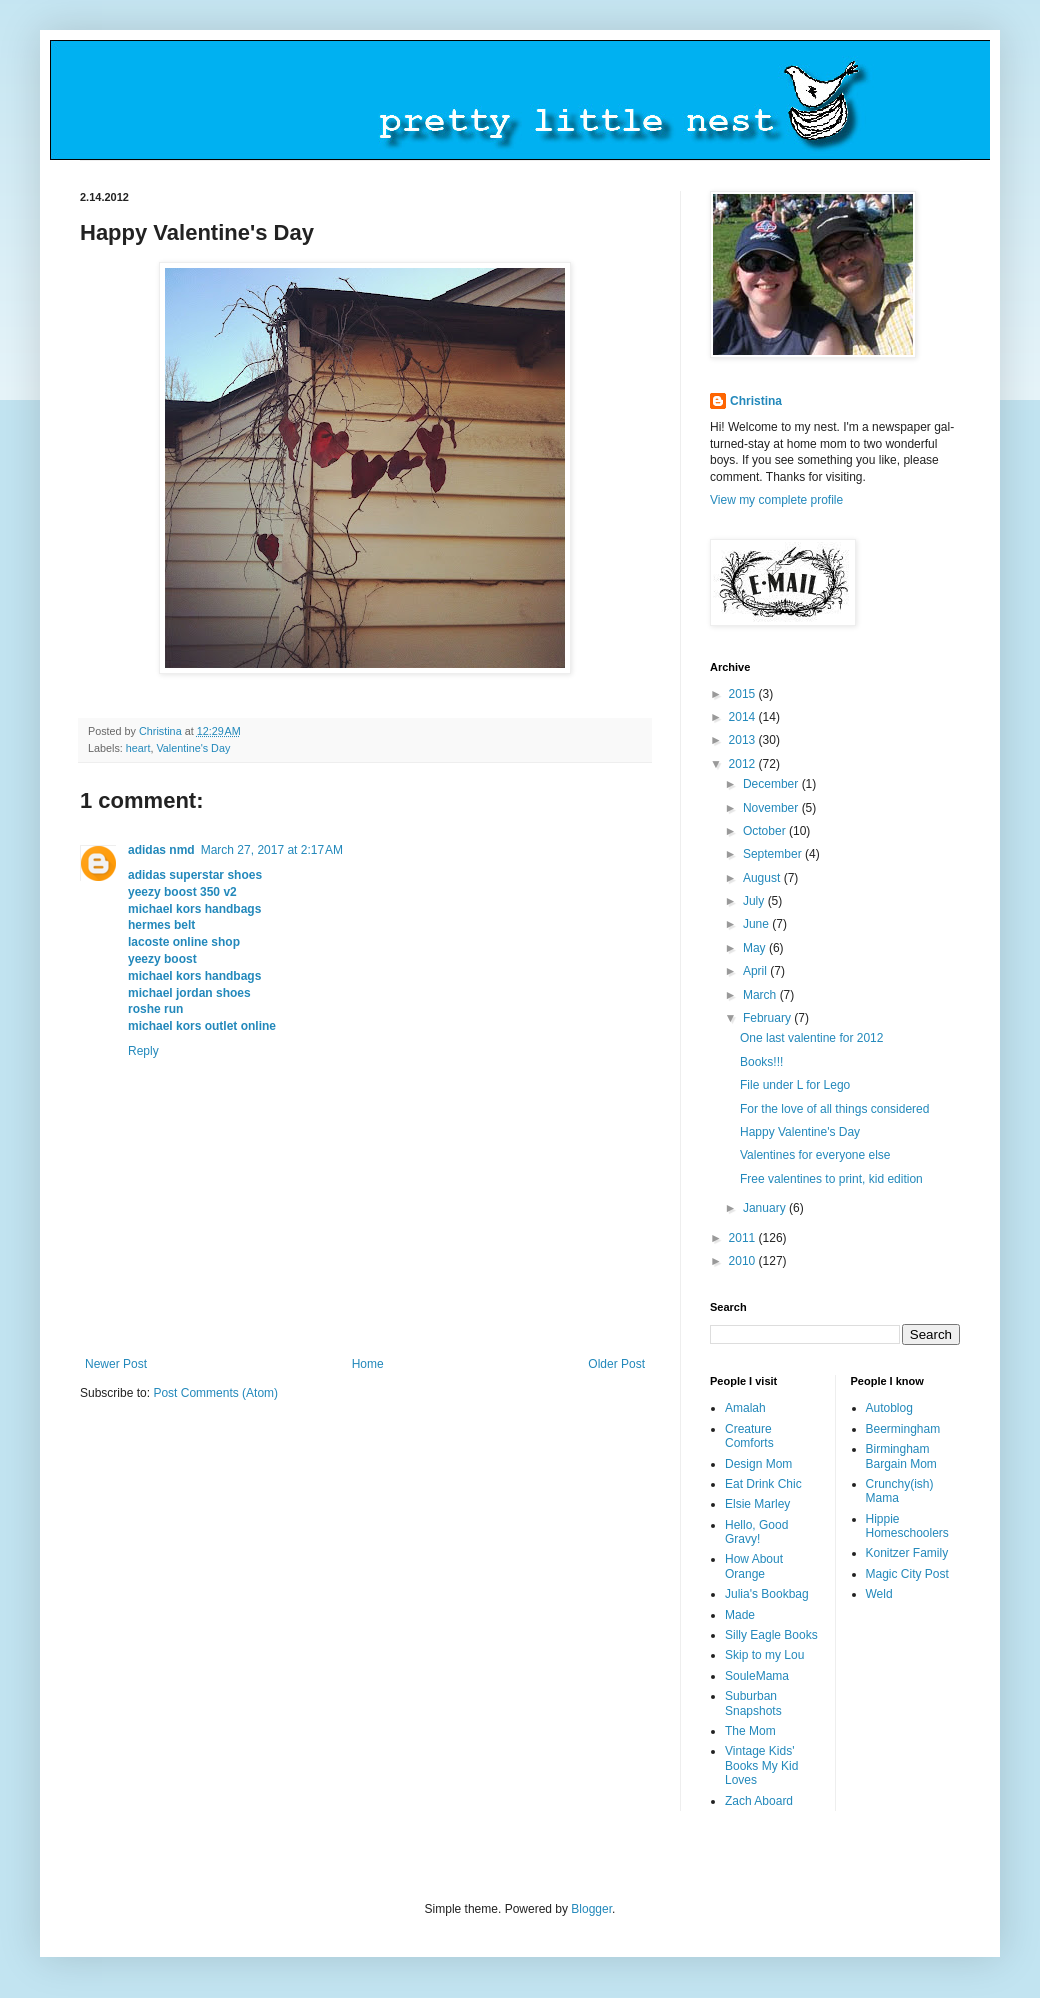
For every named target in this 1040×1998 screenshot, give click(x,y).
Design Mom (758, 1464)
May (756, 948)
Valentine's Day (193, 748)
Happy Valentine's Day (800, 1132)
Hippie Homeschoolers (907, 1526)
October (766, 831)
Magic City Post (907, 1574)
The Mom (750, 1731)
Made (740, 1615)
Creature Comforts (749, 1436)
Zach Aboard (759, 1801)
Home (368, 1364)
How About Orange (754, 1566)
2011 (744, 1238)
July (755, 901)
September (774, 854)
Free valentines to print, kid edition (831, 1179)
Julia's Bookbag (767, 1594)
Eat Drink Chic (763, 1484)
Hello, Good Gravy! (756, 1532)
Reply (143, 1051)
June (757, 924)
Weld (879, 1594)
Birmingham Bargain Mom (901, 1456)
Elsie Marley (757, 1504)
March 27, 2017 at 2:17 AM (272, 850)
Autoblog (889, 1408)
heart (138, 748)
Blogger (591, 1909)
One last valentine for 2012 (811, 1038)
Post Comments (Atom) (215, 1393)
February (768, 1018)
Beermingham (903, 1429)
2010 (744, 1261)
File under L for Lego (795, 1085)
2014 (744, 717)
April (756, 971)
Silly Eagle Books (771, 1635)
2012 (744, 764)
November (772, 808)
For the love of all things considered (834, 1109)
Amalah (745, 1408)
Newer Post (116, 1364)
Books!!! (761, 1062)
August (763, 878)
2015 (744, 694)
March (761, 995)
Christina (756, 401)
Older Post (616, 1364)
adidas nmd (161, 850)
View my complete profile (776, 500)
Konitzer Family (907, 1553)
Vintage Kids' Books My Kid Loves (761, 1765)
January (766, 1208)
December (772, 784)
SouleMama (757, 1676)
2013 (744, 740)
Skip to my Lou (764, 1655)
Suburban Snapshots (753, 1703)
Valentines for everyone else (815, 1155)
